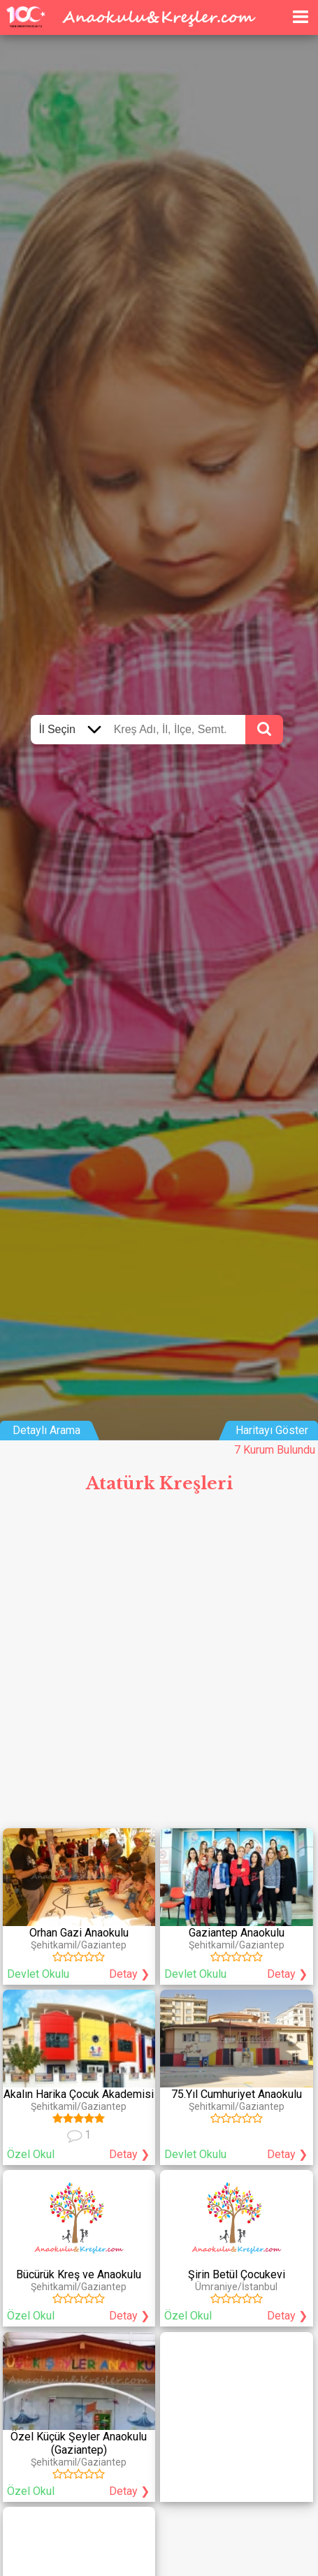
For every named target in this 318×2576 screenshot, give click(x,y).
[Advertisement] (159, 1666)
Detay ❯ (129, 1974)
